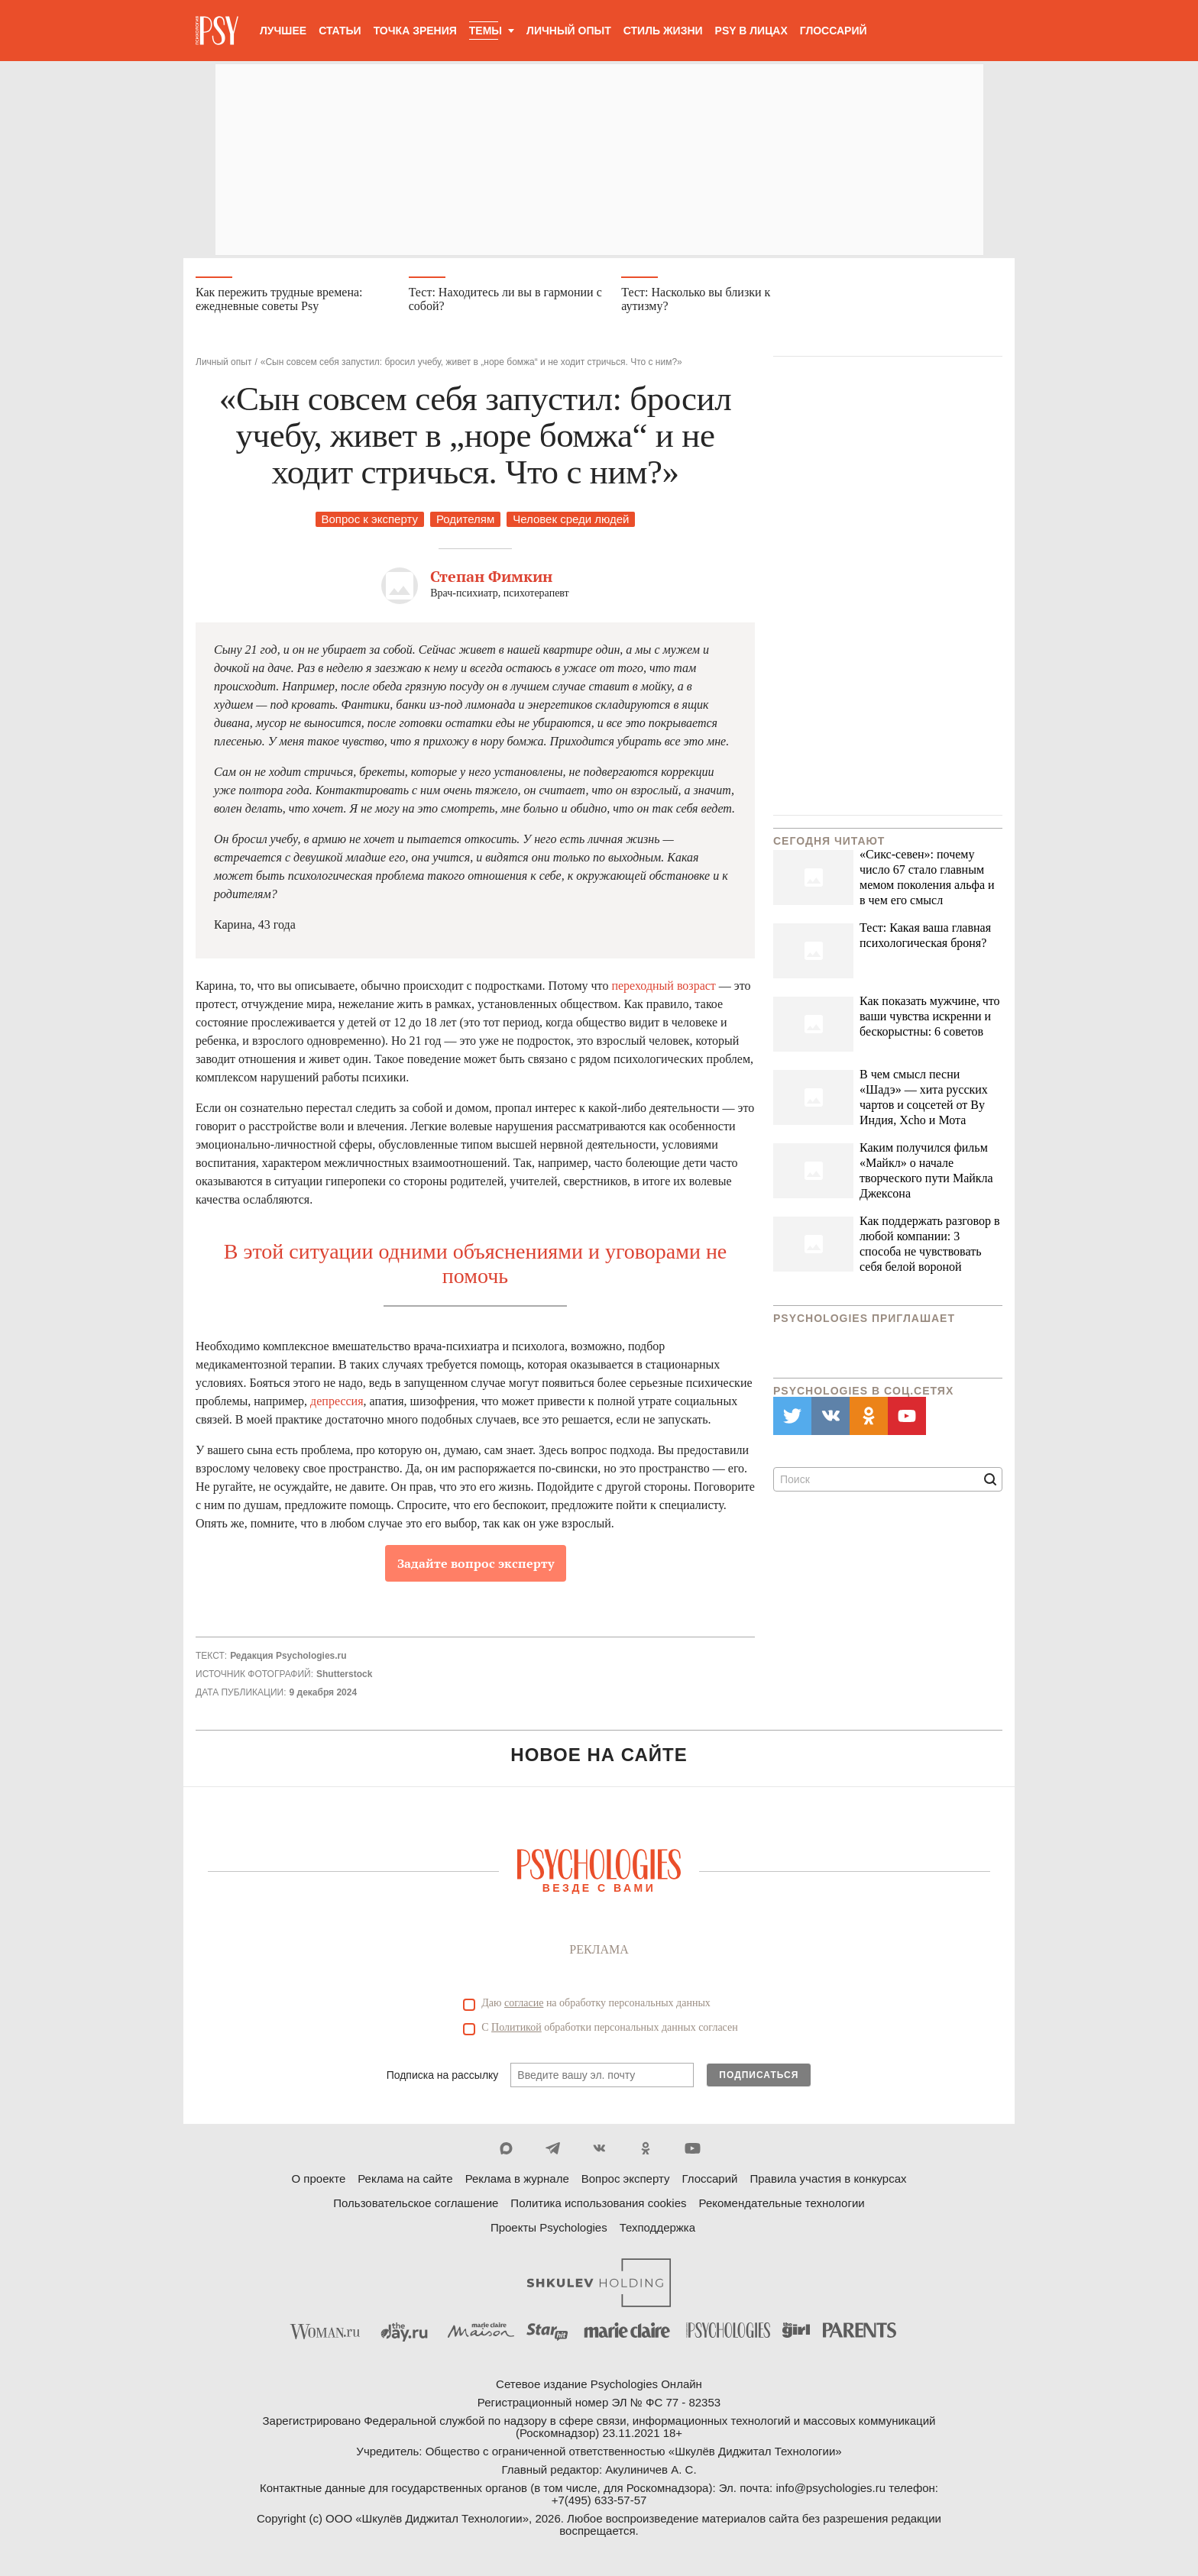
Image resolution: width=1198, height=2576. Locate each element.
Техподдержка (657, 2229)
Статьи (340, 30)
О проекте (319, 2180)
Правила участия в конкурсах (828, 2180)
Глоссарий (833, 30)
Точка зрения (415, 30)
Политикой (516, 2029)
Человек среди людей (571, 522)
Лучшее (283, 30)
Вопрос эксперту (625, 2180)
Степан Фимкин (491, 579)
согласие (523, 2005)
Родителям (465, 522)
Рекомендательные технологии (782, 2205)
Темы (485, 30)
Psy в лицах (751, 30)
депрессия (336, 1404)
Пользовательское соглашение (415, 2205)
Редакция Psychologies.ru (288, 1658)
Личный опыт (568, 30)
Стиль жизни (663, 30)
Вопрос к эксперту (370, 522)
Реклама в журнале (517, 2180)
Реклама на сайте (405, 2180)
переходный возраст (663, 988)
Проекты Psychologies (549, 2229)
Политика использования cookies (598, 2205)
